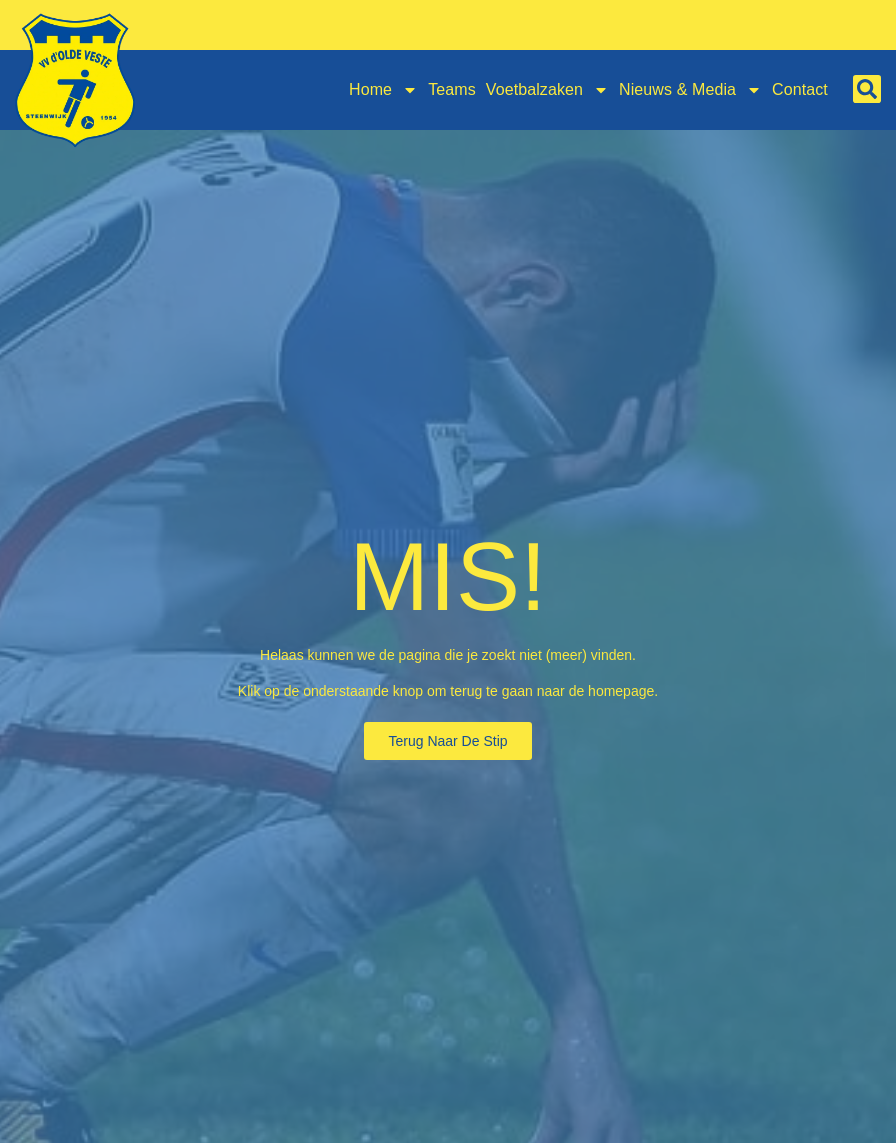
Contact (800, 89)
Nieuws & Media (690, 90)
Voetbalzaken (547, 90)
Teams (452, 89)
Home (383, 90)
